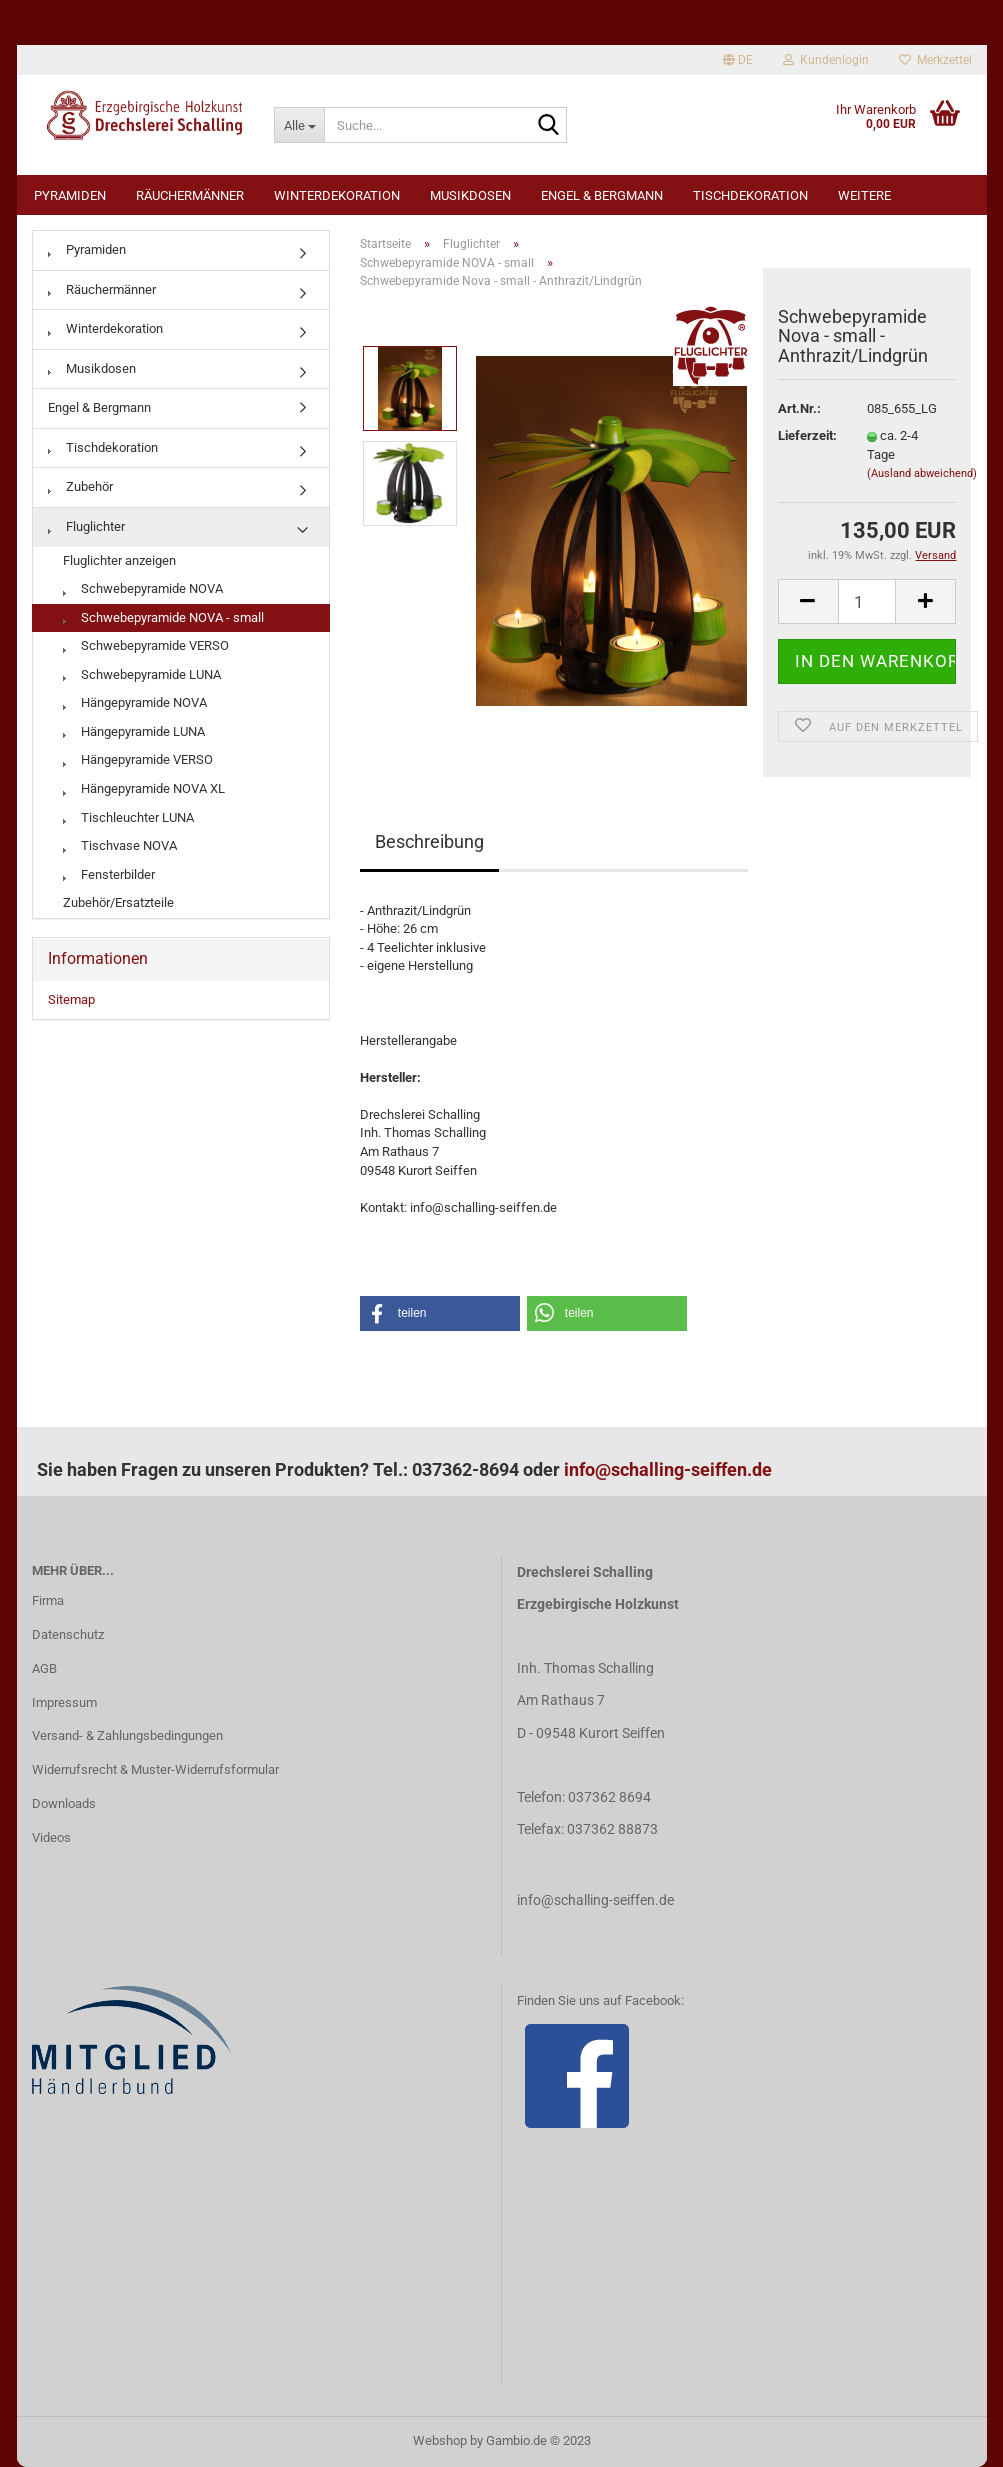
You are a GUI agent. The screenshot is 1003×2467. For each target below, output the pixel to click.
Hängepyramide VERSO (138, 759)
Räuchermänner (190, 195)
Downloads (64, 1803)
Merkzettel (935, 60)
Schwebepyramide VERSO (146, 645)
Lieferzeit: (807, 435)
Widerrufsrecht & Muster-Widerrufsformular (155, 1769)
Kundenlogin (826, 60)
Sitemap (71, 999)
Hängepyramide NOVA (135, 702)
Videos (51, 1837)
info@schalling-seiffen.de (668, 1469)
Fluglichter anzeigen (119, 560)
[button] (440, 1313)
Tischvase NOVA (120, 845)
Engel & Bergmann (602, 195)
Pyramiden (70, 195)
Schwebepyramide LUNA (142, 674)
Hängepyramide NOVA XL (144, 788)
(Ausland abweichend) (922, 473)
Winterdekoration (337, 195)
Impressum (64, 1702)
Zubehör (80, 486)
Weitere (864, 195)
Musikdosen (470, 195)
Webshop (440, 2440)
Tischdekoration (750, 195)
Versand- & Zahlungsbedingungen (127, 1735)
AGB (44, 1668)
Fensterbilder (109, 874)
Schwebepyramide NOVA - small (163, 617)
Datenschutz (68, 1634)
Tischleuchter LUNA (128, 817)
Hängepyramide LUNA (134, 731)
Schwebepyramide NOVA (143, 588)
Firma (48, 1600)
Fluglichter (86, 526)
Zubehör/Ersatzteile (118, 902)
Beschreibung (429, 841)
